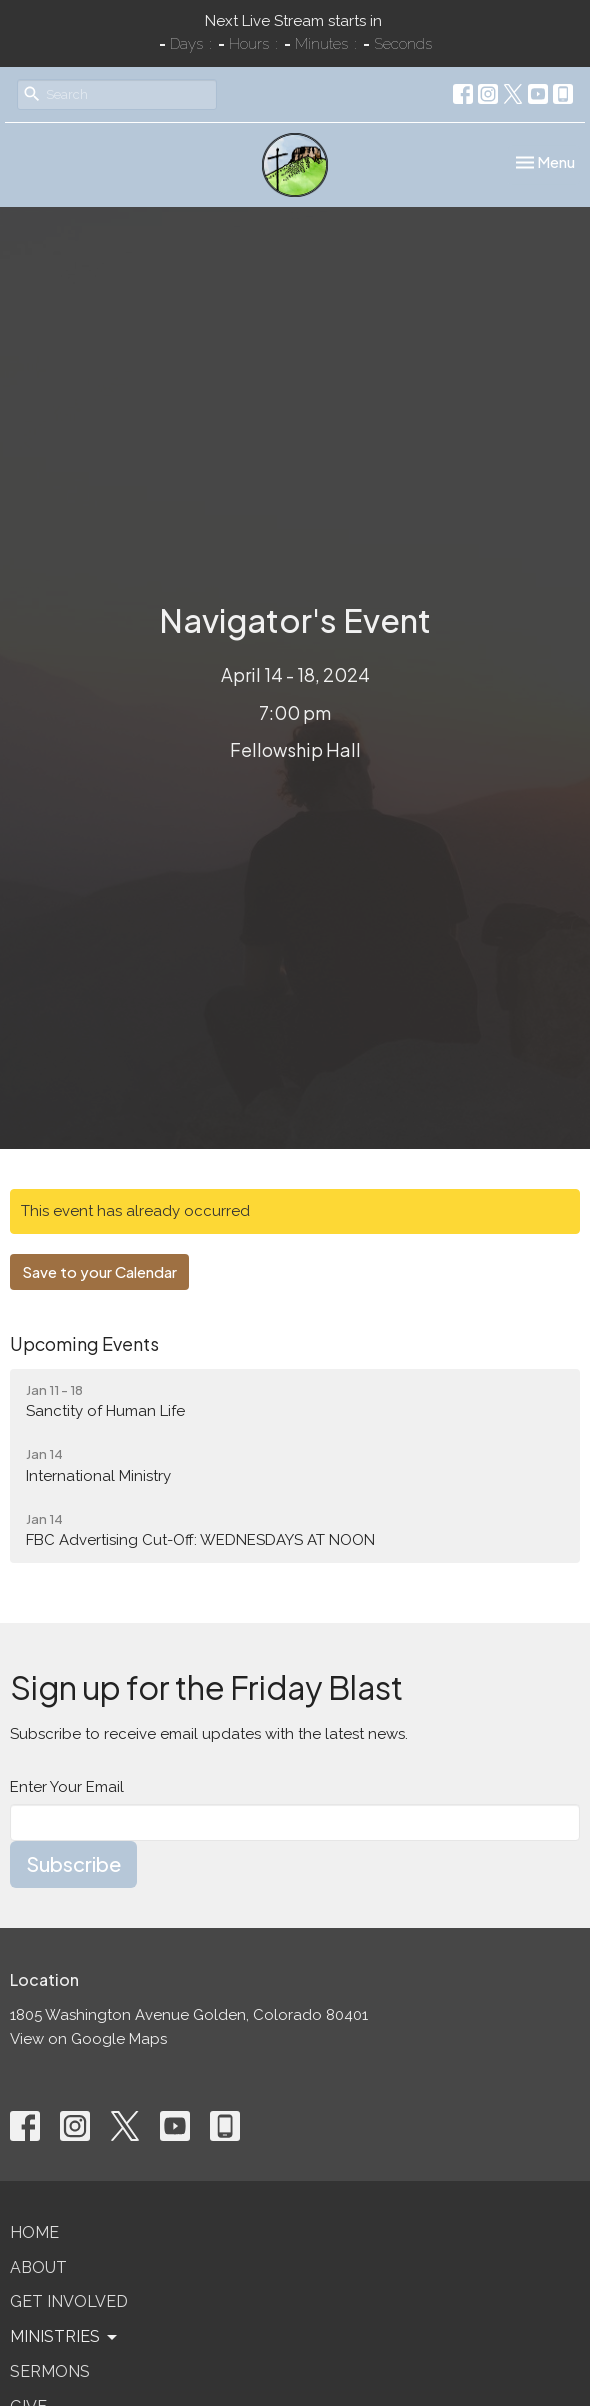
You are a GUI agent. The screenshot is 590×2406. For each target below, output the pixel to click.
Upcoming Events (84, 1343)
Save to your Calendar (99, 1271)
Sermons (50, 2371)
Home (34, 2232)
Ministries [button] (65, 2337)
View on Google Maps (88, 2039)
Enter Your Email (67, 1787)
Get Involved (69, 2301)
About (38, 2267)
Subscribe (73, 1863)
